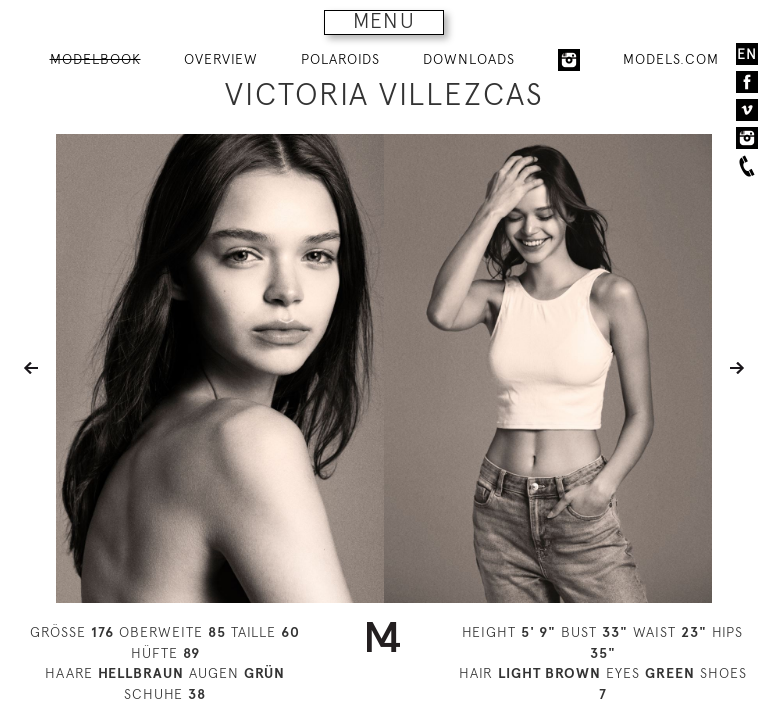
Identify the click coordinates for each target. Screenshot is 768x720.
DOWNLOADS (469, 59)
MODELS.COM (671, 59)
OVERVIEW (221, 59)
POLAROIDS (340, 59)
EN (747, 54)
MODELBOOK (95, 59)
